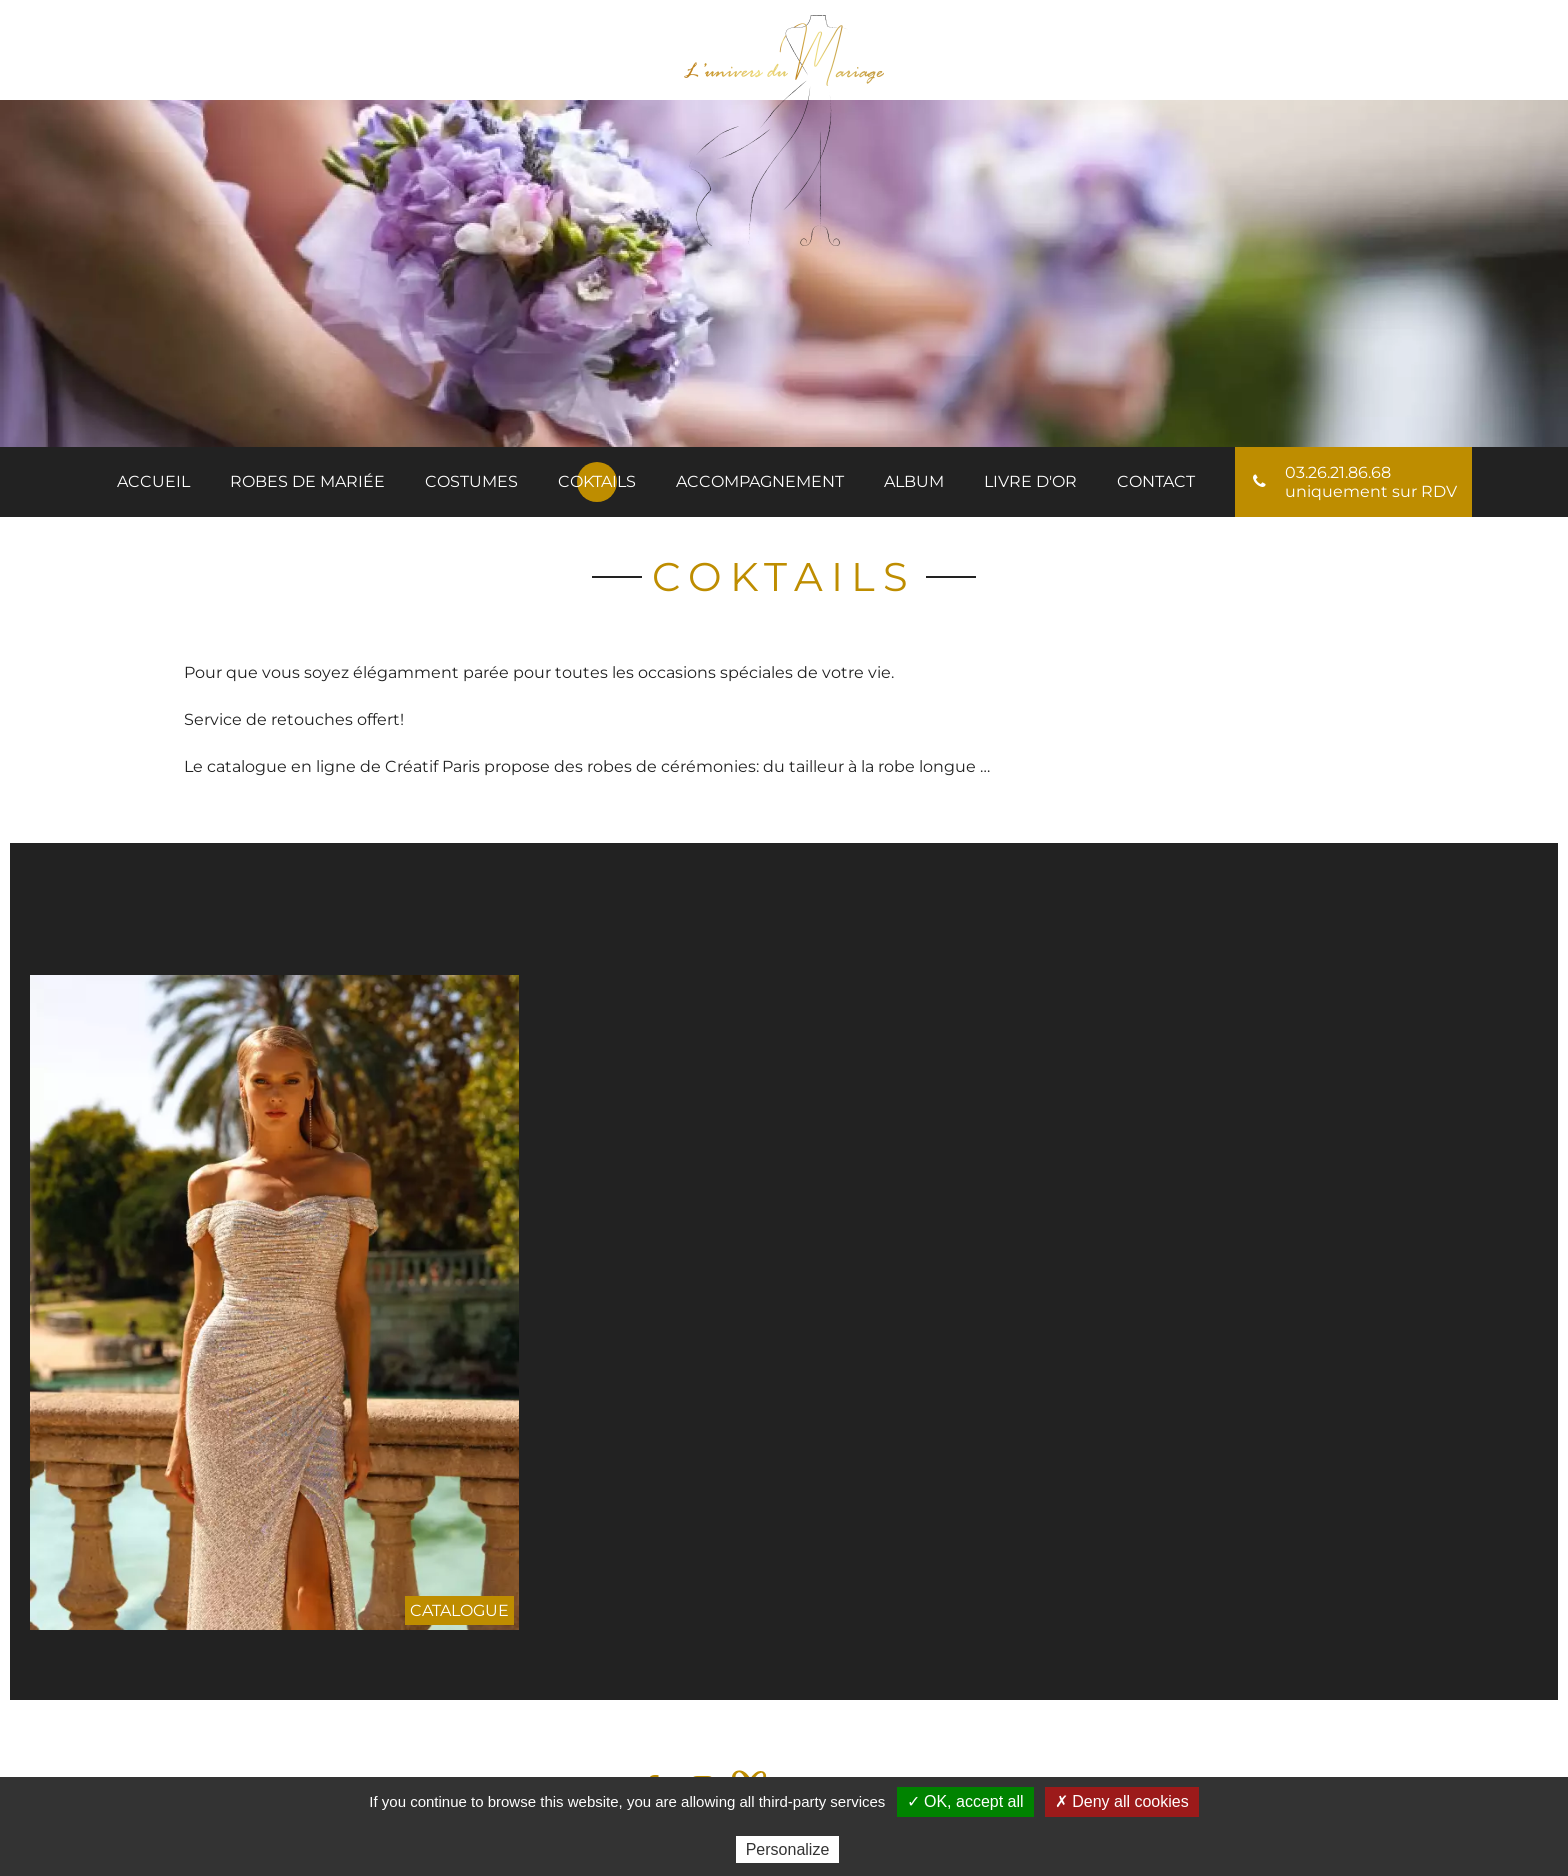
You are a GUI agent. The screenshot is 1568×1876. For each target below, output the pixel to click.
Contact (1156, 481)
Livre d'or (1030, 481)
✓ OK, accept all (965, 1801)
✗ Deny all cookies (1122, 1801)
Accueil (153, 481)
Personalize (788, 1849)
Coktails (597, 481)
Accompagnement (760, 481)
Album (914, 481)
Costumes (471, 481)
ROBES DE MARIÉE (307, 481)
